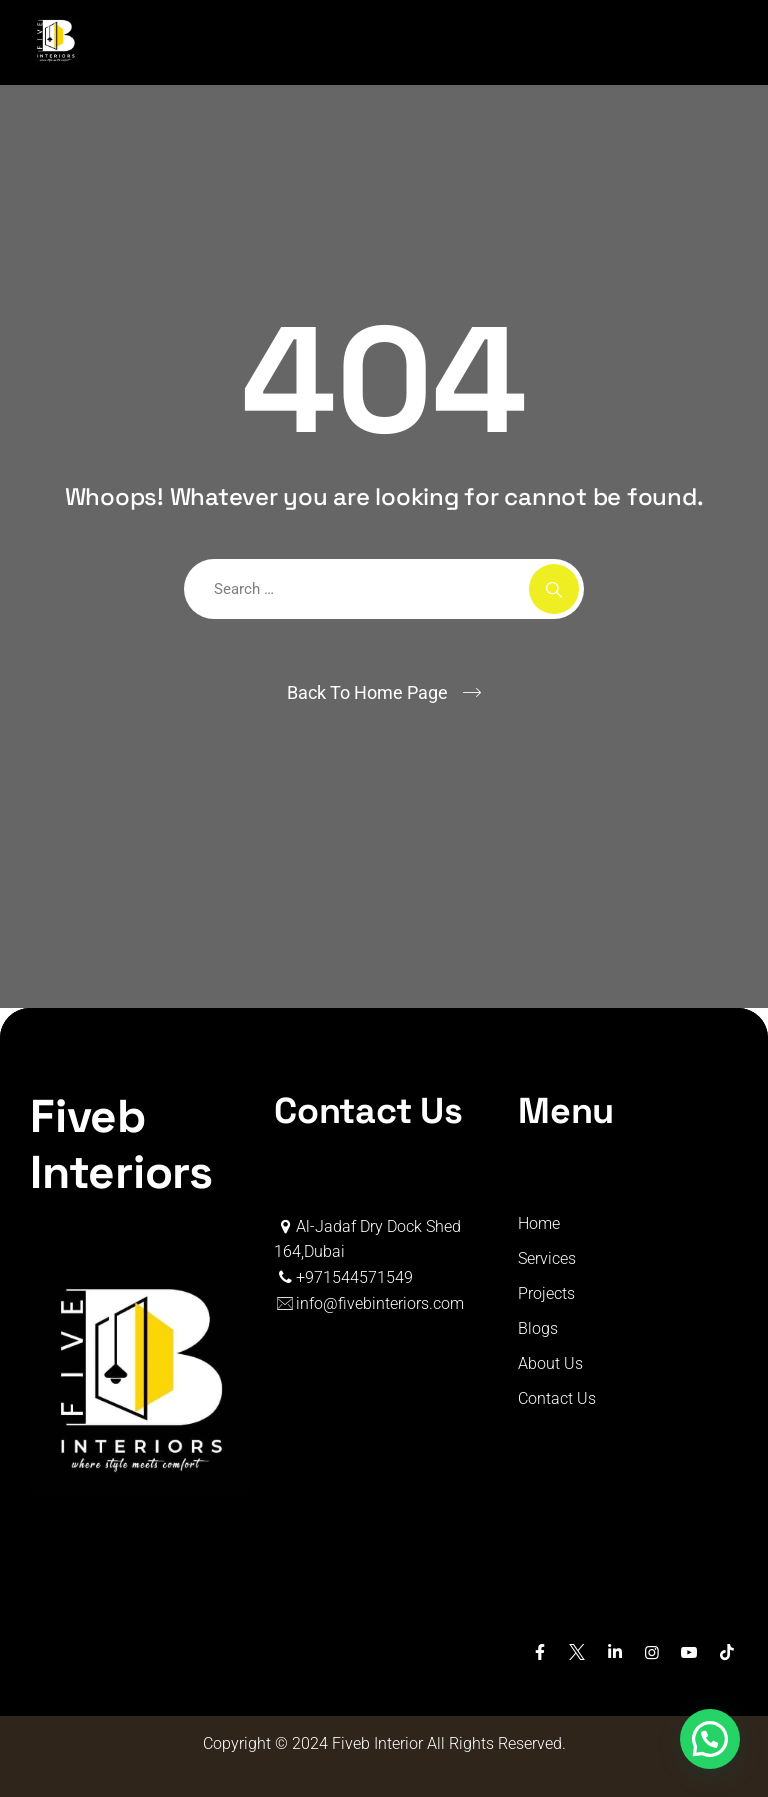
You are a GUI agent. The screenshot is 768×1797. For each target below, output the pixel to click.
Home (539, 1223)
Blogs (538, 1328)
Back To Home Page (367, 692)
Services (547, 1258)
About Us (550, 1363)
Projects (546, 1293)
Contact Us (557, 1398)
